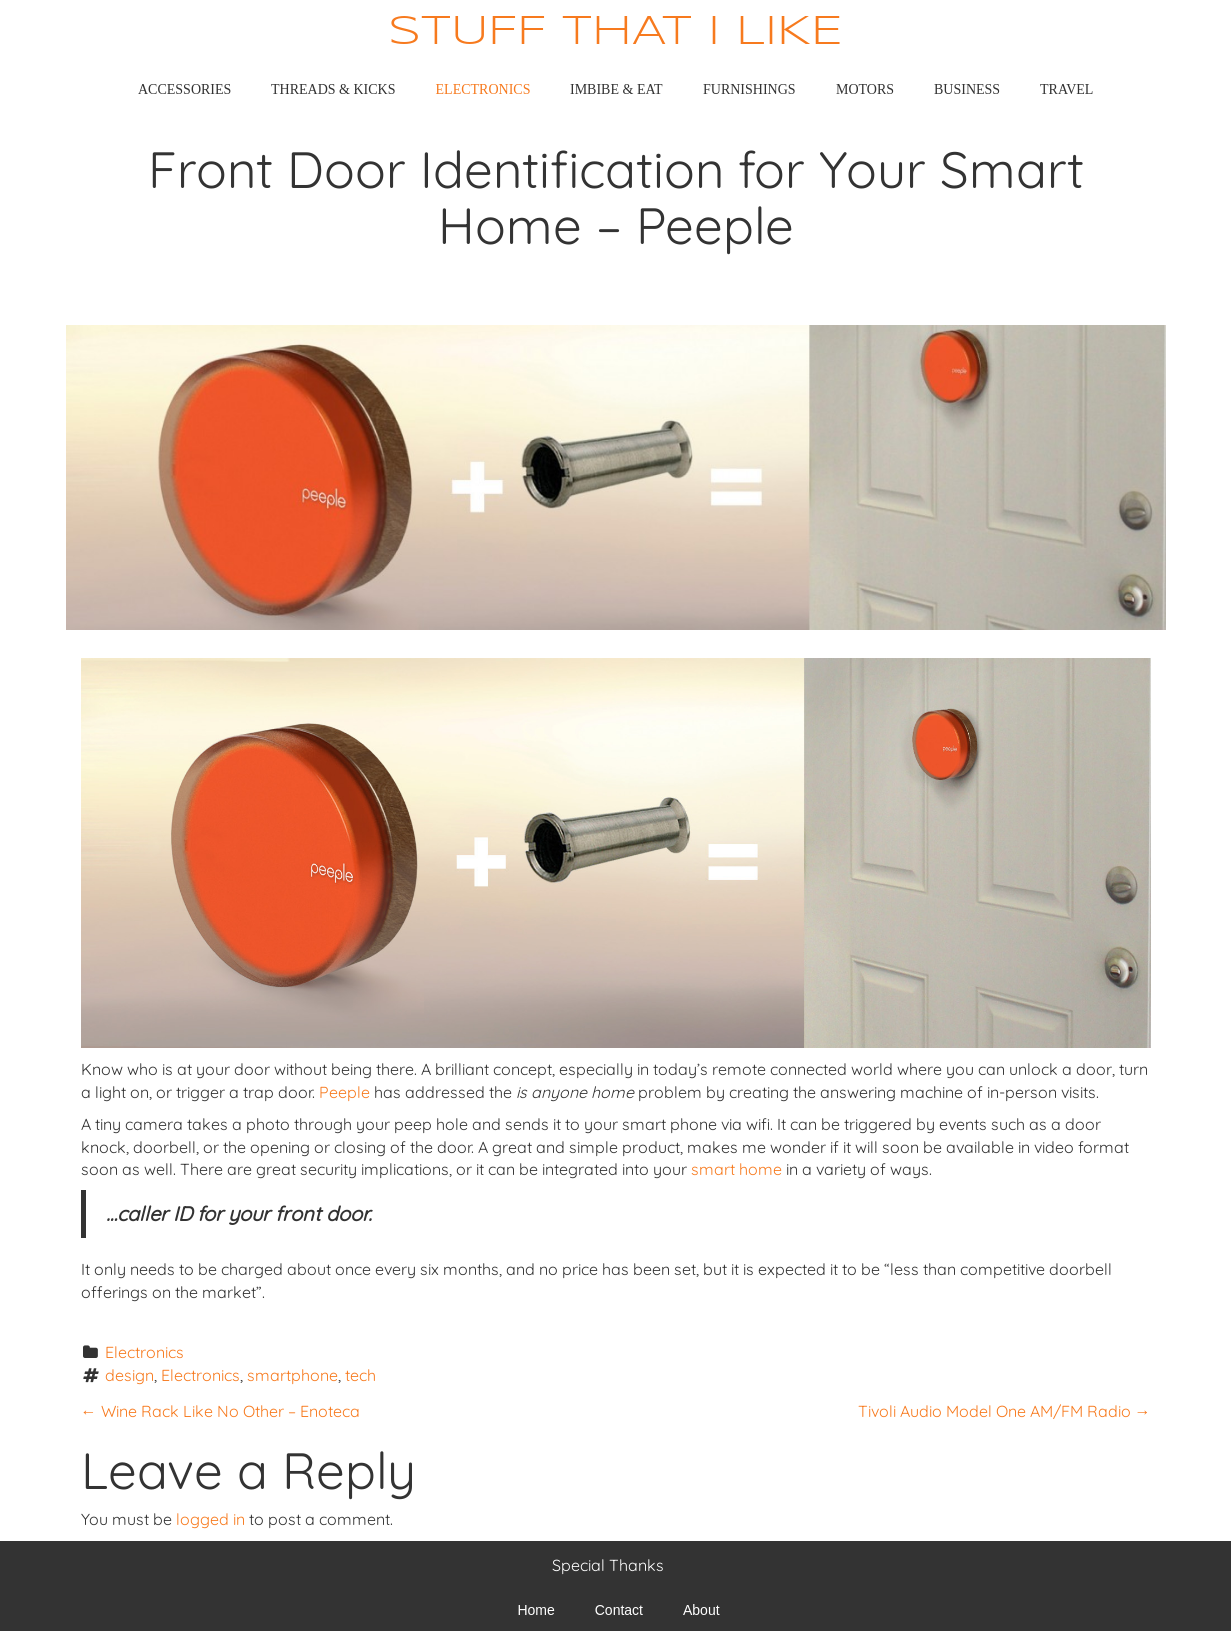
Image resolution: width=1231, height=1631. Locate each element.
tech (360, 1375)
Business (967, 89)
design (129, 1375)
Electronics (483, 89)
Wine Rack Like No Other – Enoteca (220, 1411)
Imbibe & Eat (616, 89)
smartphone (292, 1375)
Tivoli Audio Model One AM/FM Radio (1004, 1411)
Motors (865, 89)
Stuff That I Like (615, 32)
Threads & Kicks (333, 89)
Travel (1066, 89)
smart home (736, 1169)
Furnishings (749, 89)
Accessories (184, 89)
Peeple (346, 1092)
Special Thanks (608, 1565)
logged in (210, 1519)
